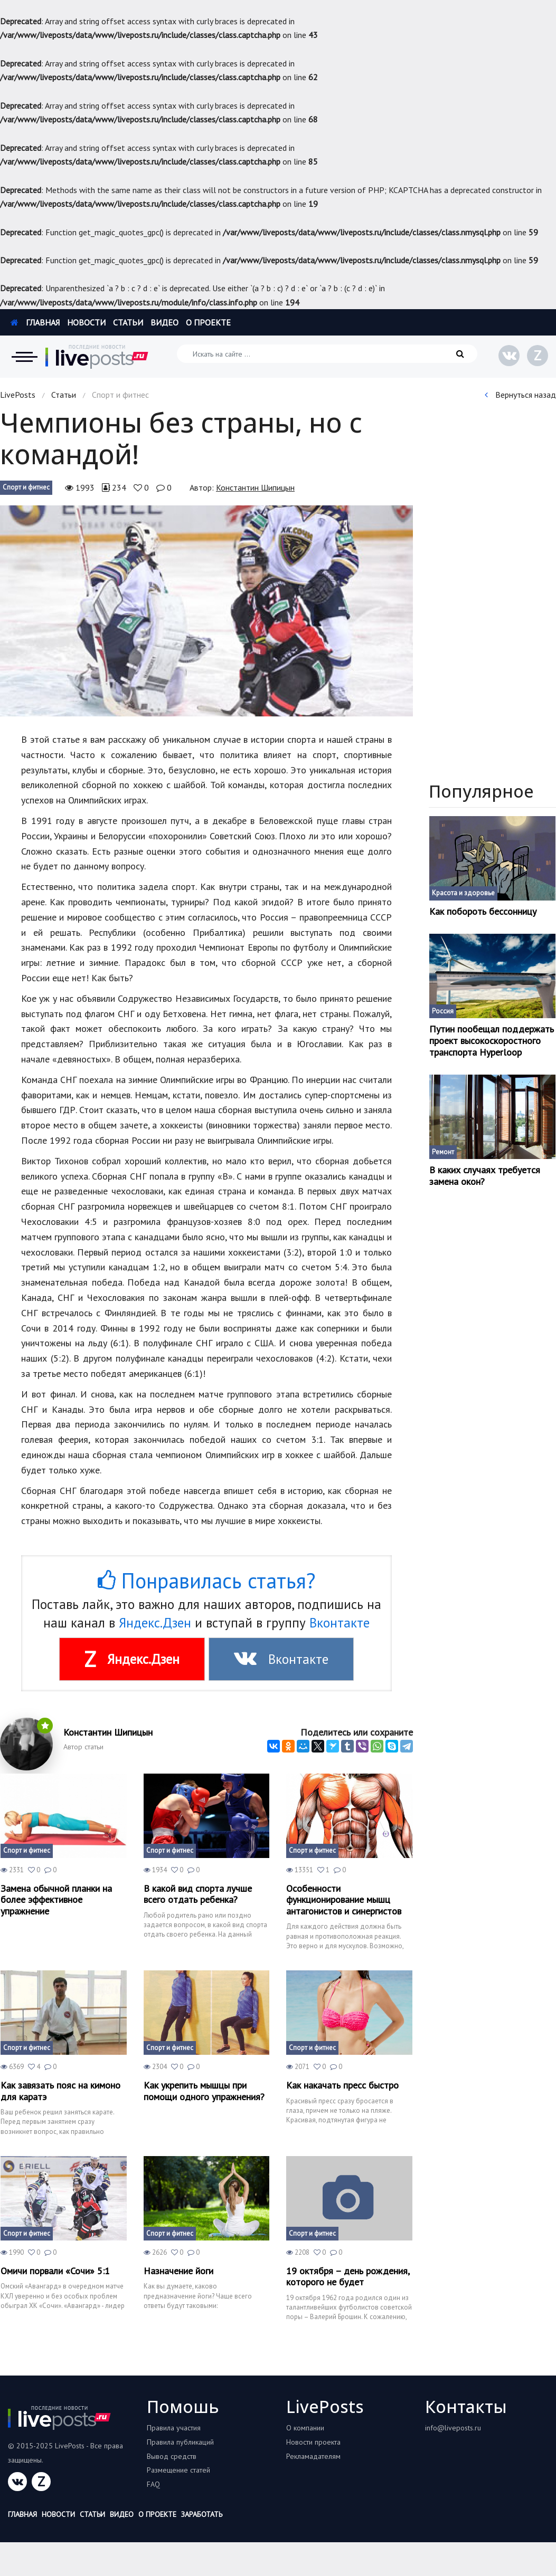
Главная (35, 322)
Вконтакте (339, 1622)
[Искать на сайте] (327, 353)
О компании (305, 2428)
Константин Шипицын (255, 487)
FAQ (153, 2484)
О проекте (208, 322)
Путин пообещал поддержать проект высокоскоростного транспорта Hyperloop (491, 1040)
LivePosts (17, 394)
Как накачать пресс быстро (342, 2085)
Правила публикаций (180, 2442)
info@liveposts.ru (453, 2428)
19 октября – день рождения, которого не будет (347, 2276)
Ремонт (443, 1151)
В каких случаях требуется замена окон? (484, 1175)
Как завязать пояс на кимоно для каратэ (60, 2091)
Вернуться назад (520, 394)
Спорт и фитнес (26, 487)
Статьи (128, 322)
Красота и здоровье (463, 892)
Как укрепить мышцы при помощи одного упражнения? (204, 2091)
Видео (164, 322)
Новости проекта (313, 2442)
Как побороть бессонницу (482, 911)
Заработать (201, 2514)
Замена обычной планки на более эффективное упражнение (56, 1900)
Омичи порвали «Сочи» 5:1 (55, 2271)
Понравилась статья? (206, 1580)
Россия (443, 1011)
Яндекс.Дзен (155, 1622)
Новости (86, 322)
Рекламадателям (313, 2456)
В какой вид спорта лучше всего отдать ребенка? (198, 1894)
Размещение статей (178, 2470)
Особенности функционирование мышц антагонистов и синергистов (343, 1900)
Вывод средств (171, 2456)
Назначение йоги (178, 2271)
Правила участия (174, 2428)
